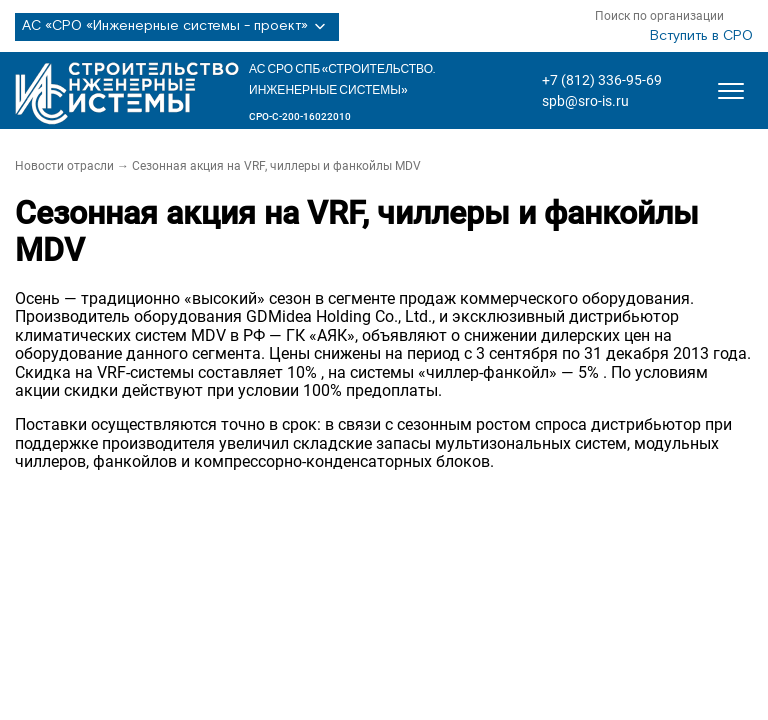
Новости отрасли (64, 166)
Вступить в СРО (701, 36)
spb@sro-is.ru (585, 101)
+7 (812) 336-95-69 (602, 80)
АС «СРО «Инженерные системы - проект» (177, 27)
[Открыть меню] (731, 91)
